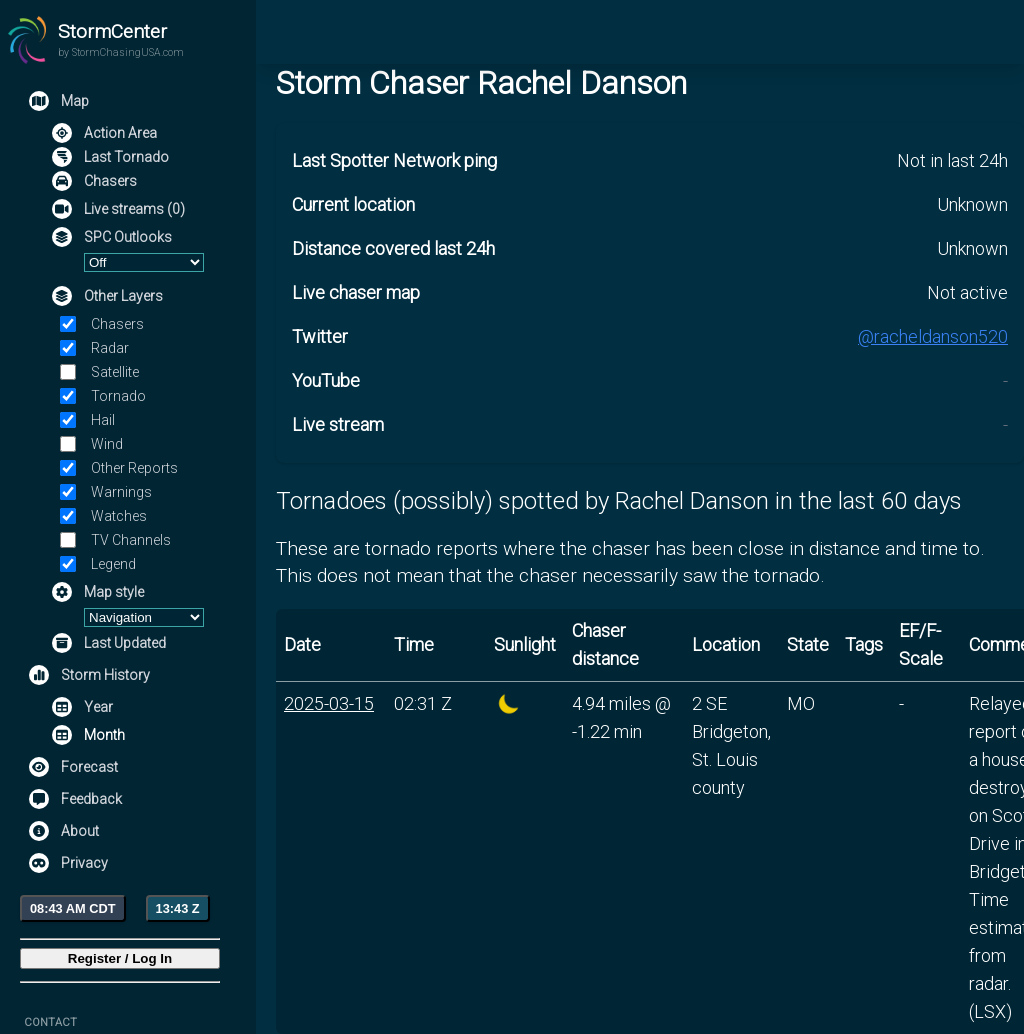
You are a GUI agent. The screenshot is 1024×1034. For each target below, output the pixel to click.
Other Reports (134, 468)
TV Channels (131, 540)
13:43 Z (178, 908)
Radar (110, 348)
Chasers (117, 324)
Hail (103, 420)
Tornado (118, 396)
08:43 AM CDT (73, 908)
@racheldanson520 (933, 336)
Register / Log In (120, 958)
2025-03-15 (329, 703)
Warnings (121, 492)
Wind (107, 444)
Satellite (115, 372)
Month (104, 735)
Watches (119, 516)
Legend (113, 564)
